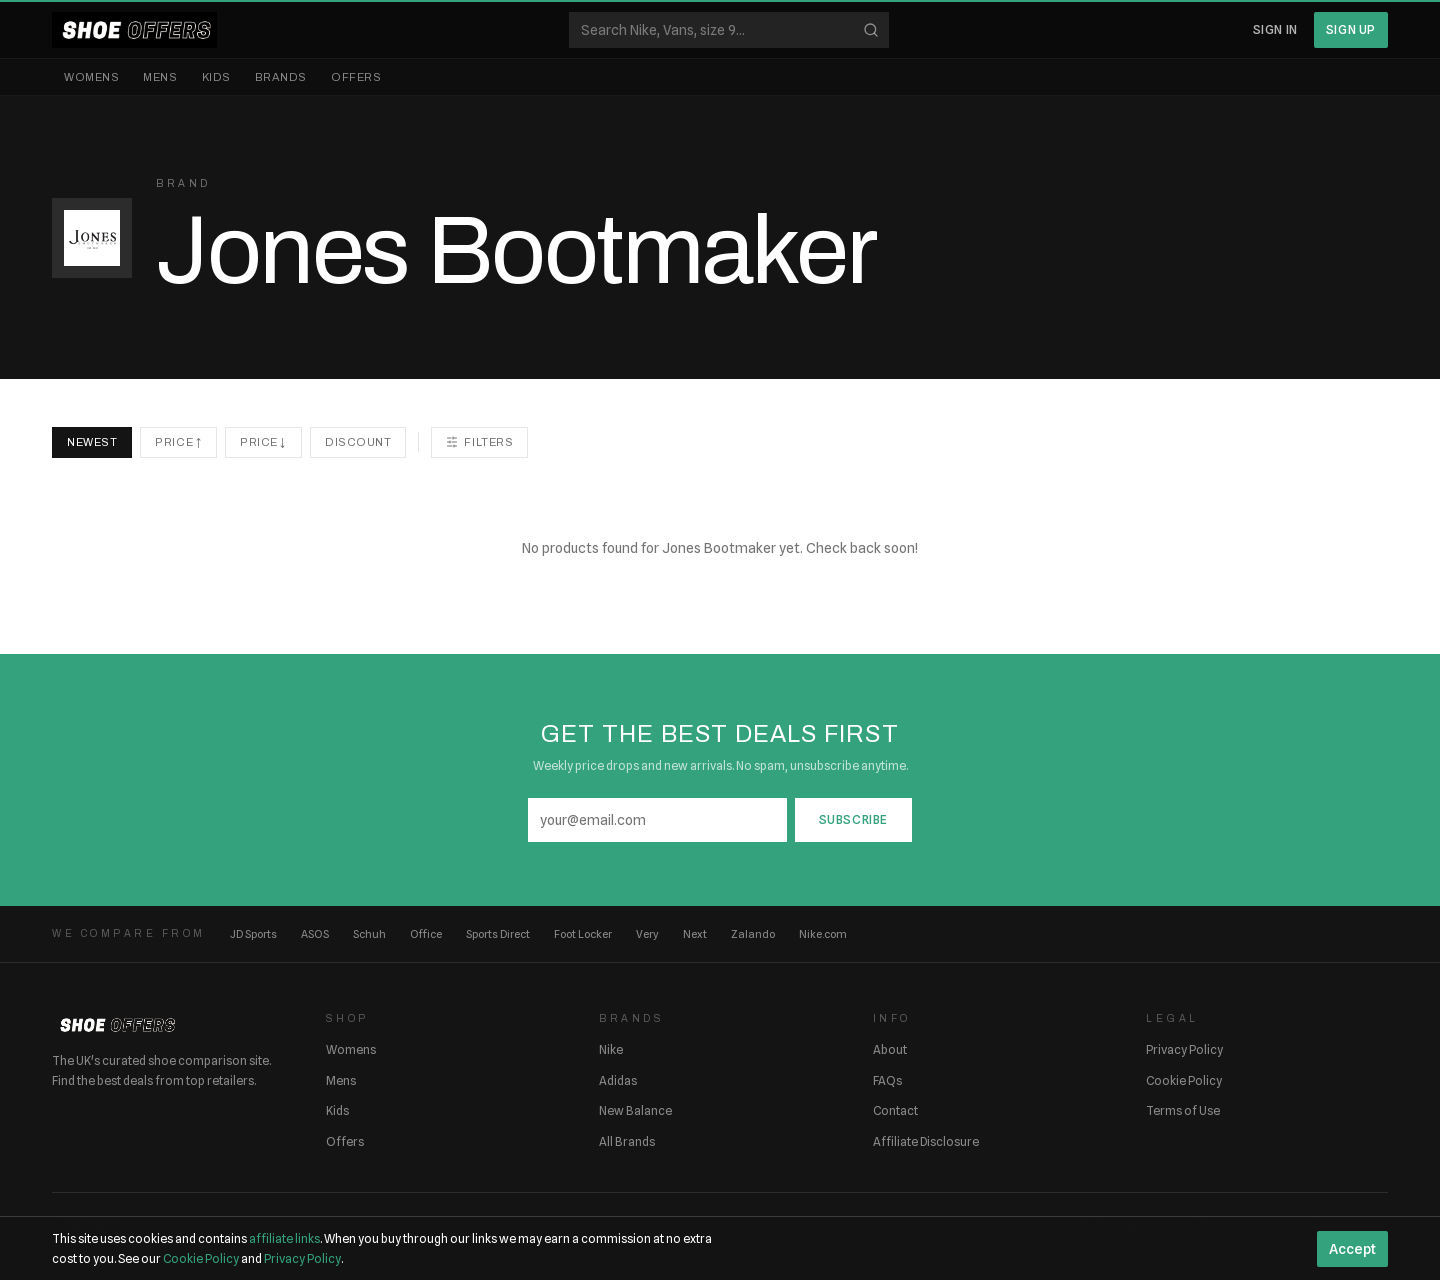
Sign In (1275, 29)
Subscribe (853, 819)
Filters (479, 442)
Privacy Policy (1184, 1049)
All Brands (627, 1141)
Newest (92, 442)
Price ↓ (263, 442)
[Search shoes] (729, 30)
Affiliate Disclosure (926, 1141)
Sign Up (1351, 29)
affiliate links (284, 1238)
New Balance (635, 1110)
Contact (895, 1110)
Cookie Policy (1184, 1080)
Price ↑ (178, 442)
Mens (160, 77)
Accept (1352, 1249)
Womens (91, 77)
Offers (356, 77)
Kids (216, 77)
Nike (611, 1049)
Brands (281, 77)
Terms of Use (1183, 1110)
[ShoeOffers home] (134, 30)
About (890, 1049)
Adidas (618, 1080)
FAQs (887, 1080)
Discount (358, 442)
